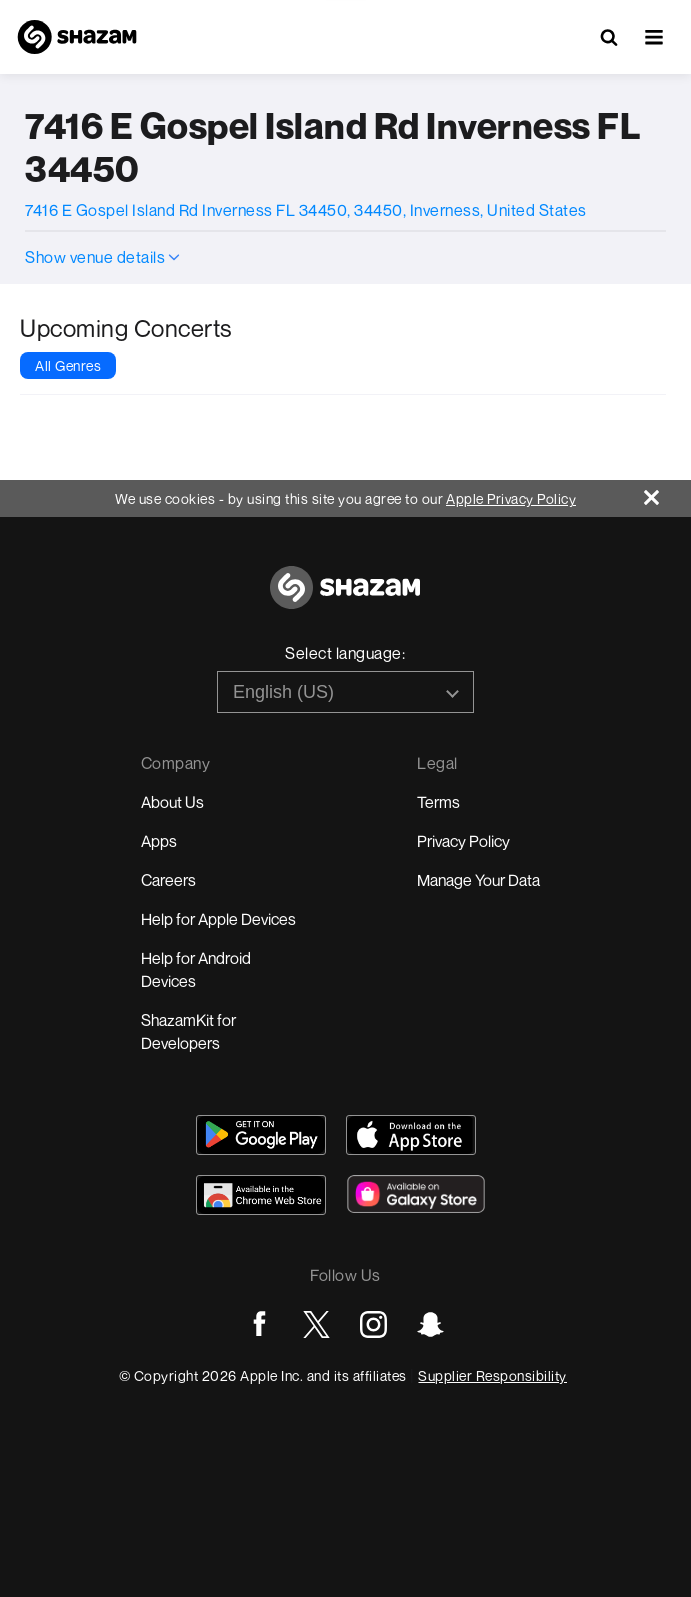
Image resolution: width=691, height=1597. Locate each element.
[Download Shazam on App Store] (411, 1135)
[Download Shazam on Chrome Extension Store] (261, 1195)
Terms (438, 802)
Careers (168, 880)
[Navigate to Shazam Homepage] (77, 37)
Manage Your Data (478, 880)
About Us (172, 802)
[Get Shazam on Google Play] (261, 1135)
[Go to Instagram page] (373, 1324)
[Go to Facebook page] (259, 1324)
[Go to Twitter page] (316, 1324)
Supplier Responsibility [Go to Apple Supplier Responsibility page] (492, 1375)
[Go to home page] (345, 598)
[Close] (667, 492)
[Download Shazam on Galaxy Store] (416, 1194)
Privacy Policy (463, 841)
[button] (654, 37)
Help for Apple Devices (218, 919)
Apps (159, 841)
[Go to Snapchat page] (430, 1324)
